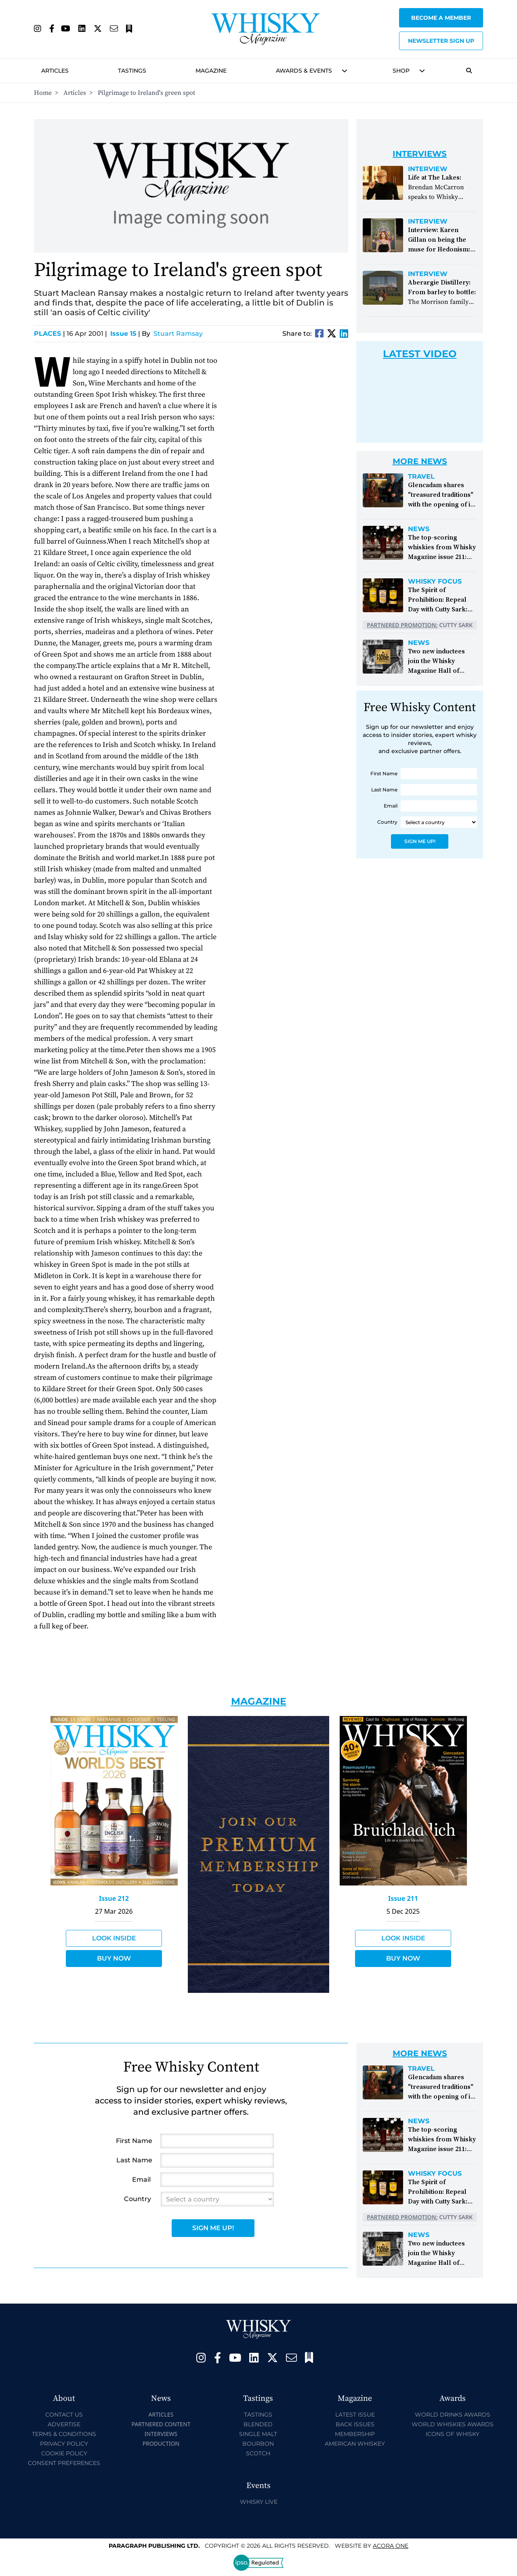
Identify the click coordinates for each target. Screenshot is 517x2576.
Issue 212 (114, 1898)
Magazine (211, 70)
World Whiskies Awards (453, 2424)
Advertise (64, 2424)
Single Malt (258, 2434)
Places (49, 333)
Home (43, 93)
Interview (428, 169)
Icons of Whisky (452, 2434)
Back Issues (355, 2424)
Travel (421, 476)
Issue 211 (403, 1898)
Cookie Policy (64, 2453)
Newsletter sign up (441, 40)
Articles (55, 70)
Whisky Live (258, 2501)
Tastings (132, 70)
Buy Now (114, 1958)
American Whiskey (355, 2443)
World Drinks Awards (452, 2414)
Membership (355, 2434)
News (418, 529)
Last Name (384, 790)
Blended (258, 2424)
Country (387, 822)
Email (390, 806)
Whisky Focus (435, 581)
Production (161, 2443)
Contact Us (64, 2414)
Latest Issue (355, 2414)
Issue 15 (123, 333)
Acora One (390, 2545)
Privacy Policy (64, 2443)
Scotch (258, 2453)
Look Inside (114, 1938)
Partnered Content (160, 2424)
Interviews (161, 2434)
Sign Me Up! (419, 841)
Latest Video (419, 354)
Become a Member (441, 17)
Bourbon (258, 2443)
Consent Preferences (64, 2463)
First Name (383, 773)
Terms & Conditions (64, 2434)
